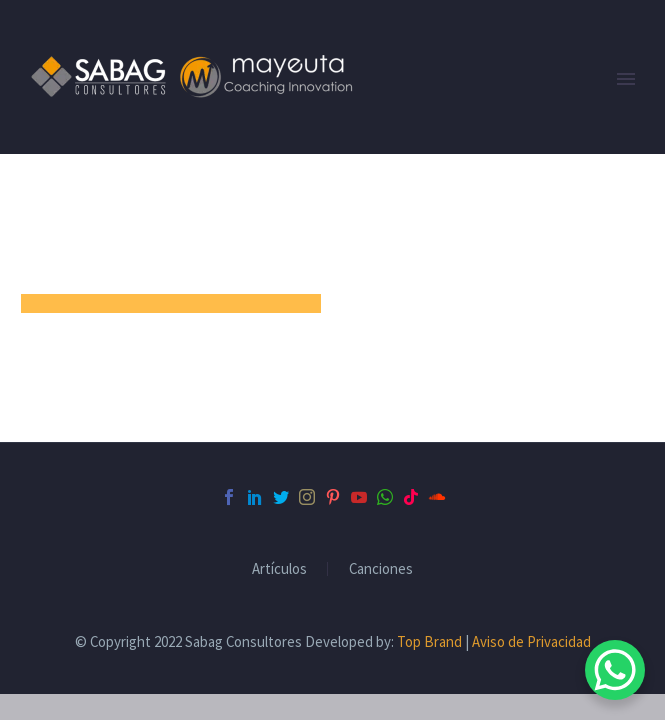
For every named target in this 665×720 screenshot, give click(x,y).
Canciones (381, 569)
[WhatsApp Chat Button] (615, 670)
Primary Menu (626, 79)
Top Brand (429, 641)
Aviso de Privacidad (531, 641)
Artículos (279, 569)
